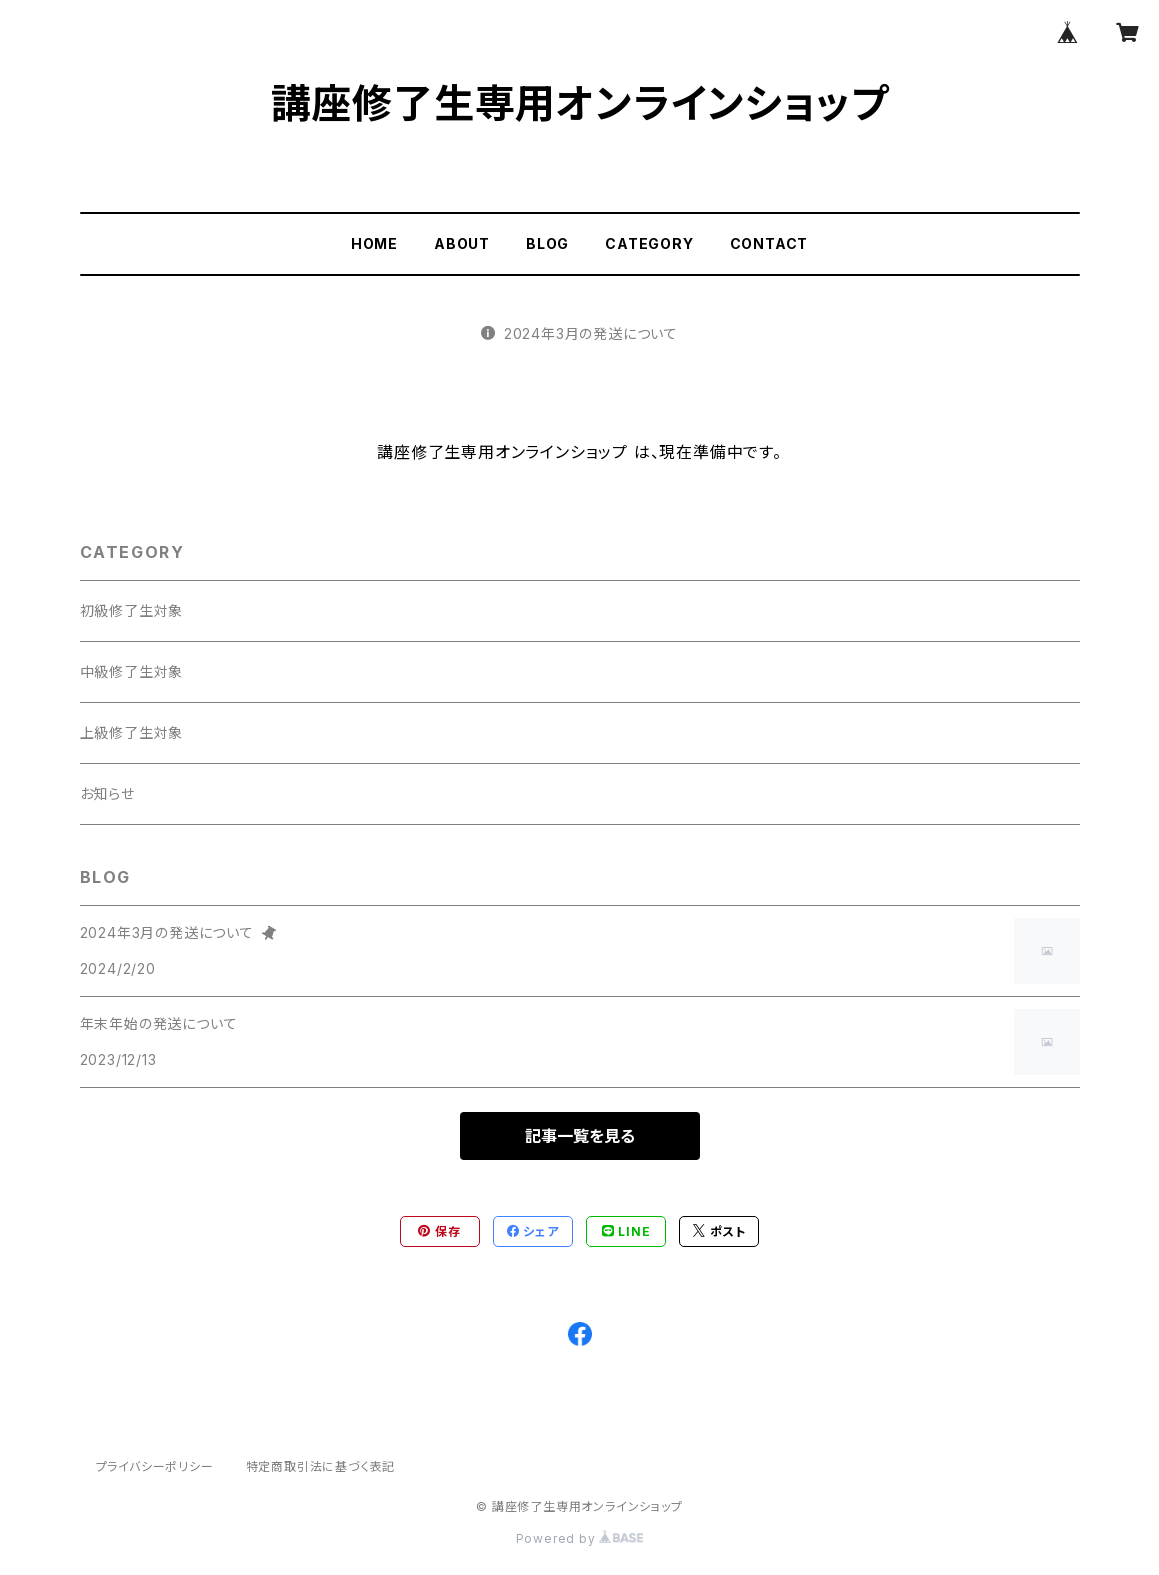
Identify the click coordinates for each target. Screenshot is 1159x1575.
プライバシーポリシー (155, 1466)
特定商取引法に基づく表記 (321, 1466)
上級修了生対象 (132, 732)
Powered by (580, 1538)
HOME (374, 243)
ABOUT (462, 243)
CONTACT (769, 243)
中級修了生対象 (132, 671)
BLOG (547, 243)
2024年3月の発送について (579, 333)
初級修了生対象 (132, 610)
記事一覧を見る (580, 1136)
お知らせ (107, 793)
